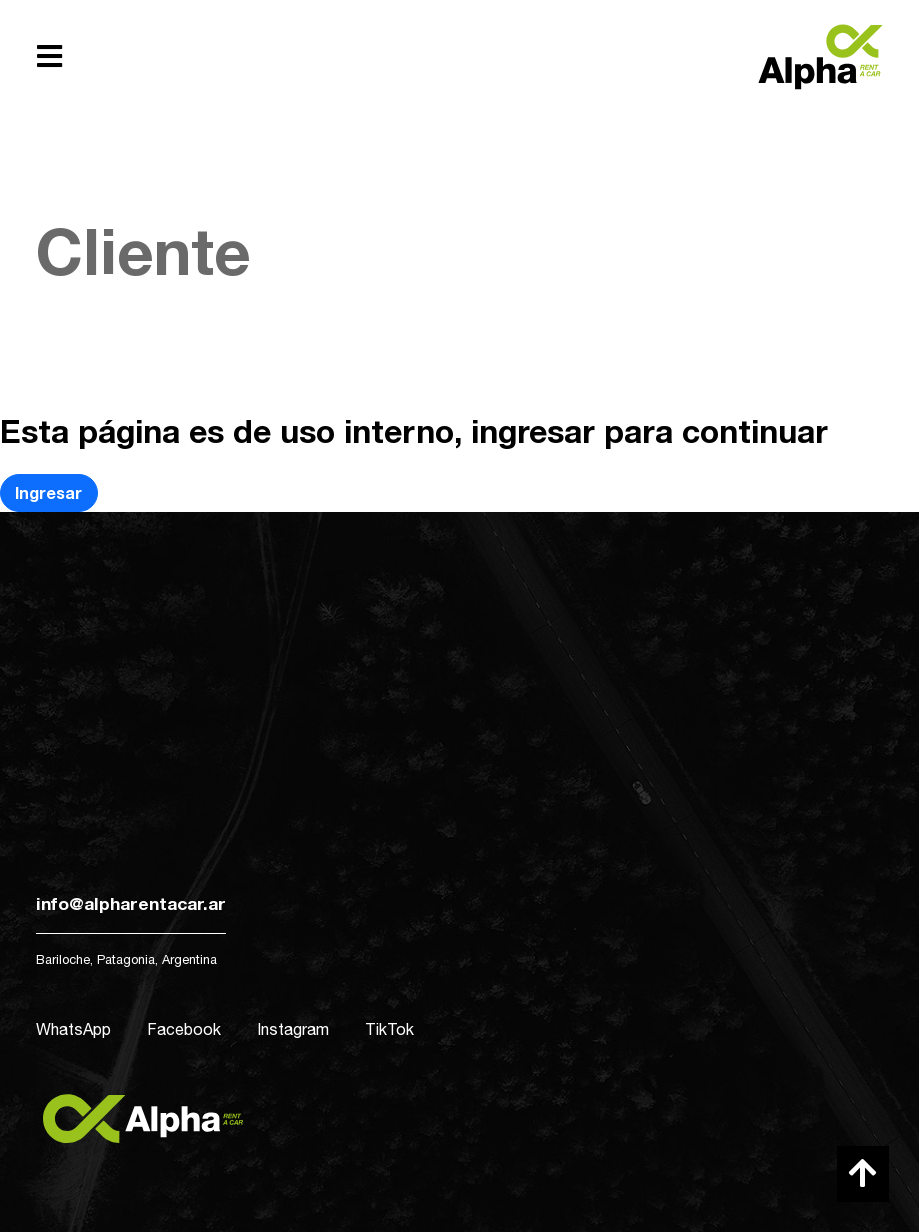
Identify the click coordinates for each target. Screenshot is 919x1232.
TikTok (389, 1029)
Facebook (184, 1029)
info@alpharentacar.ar (131, 903)
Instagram (293, 1029)
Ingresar (48, 492)
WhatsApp (73, 1029)
